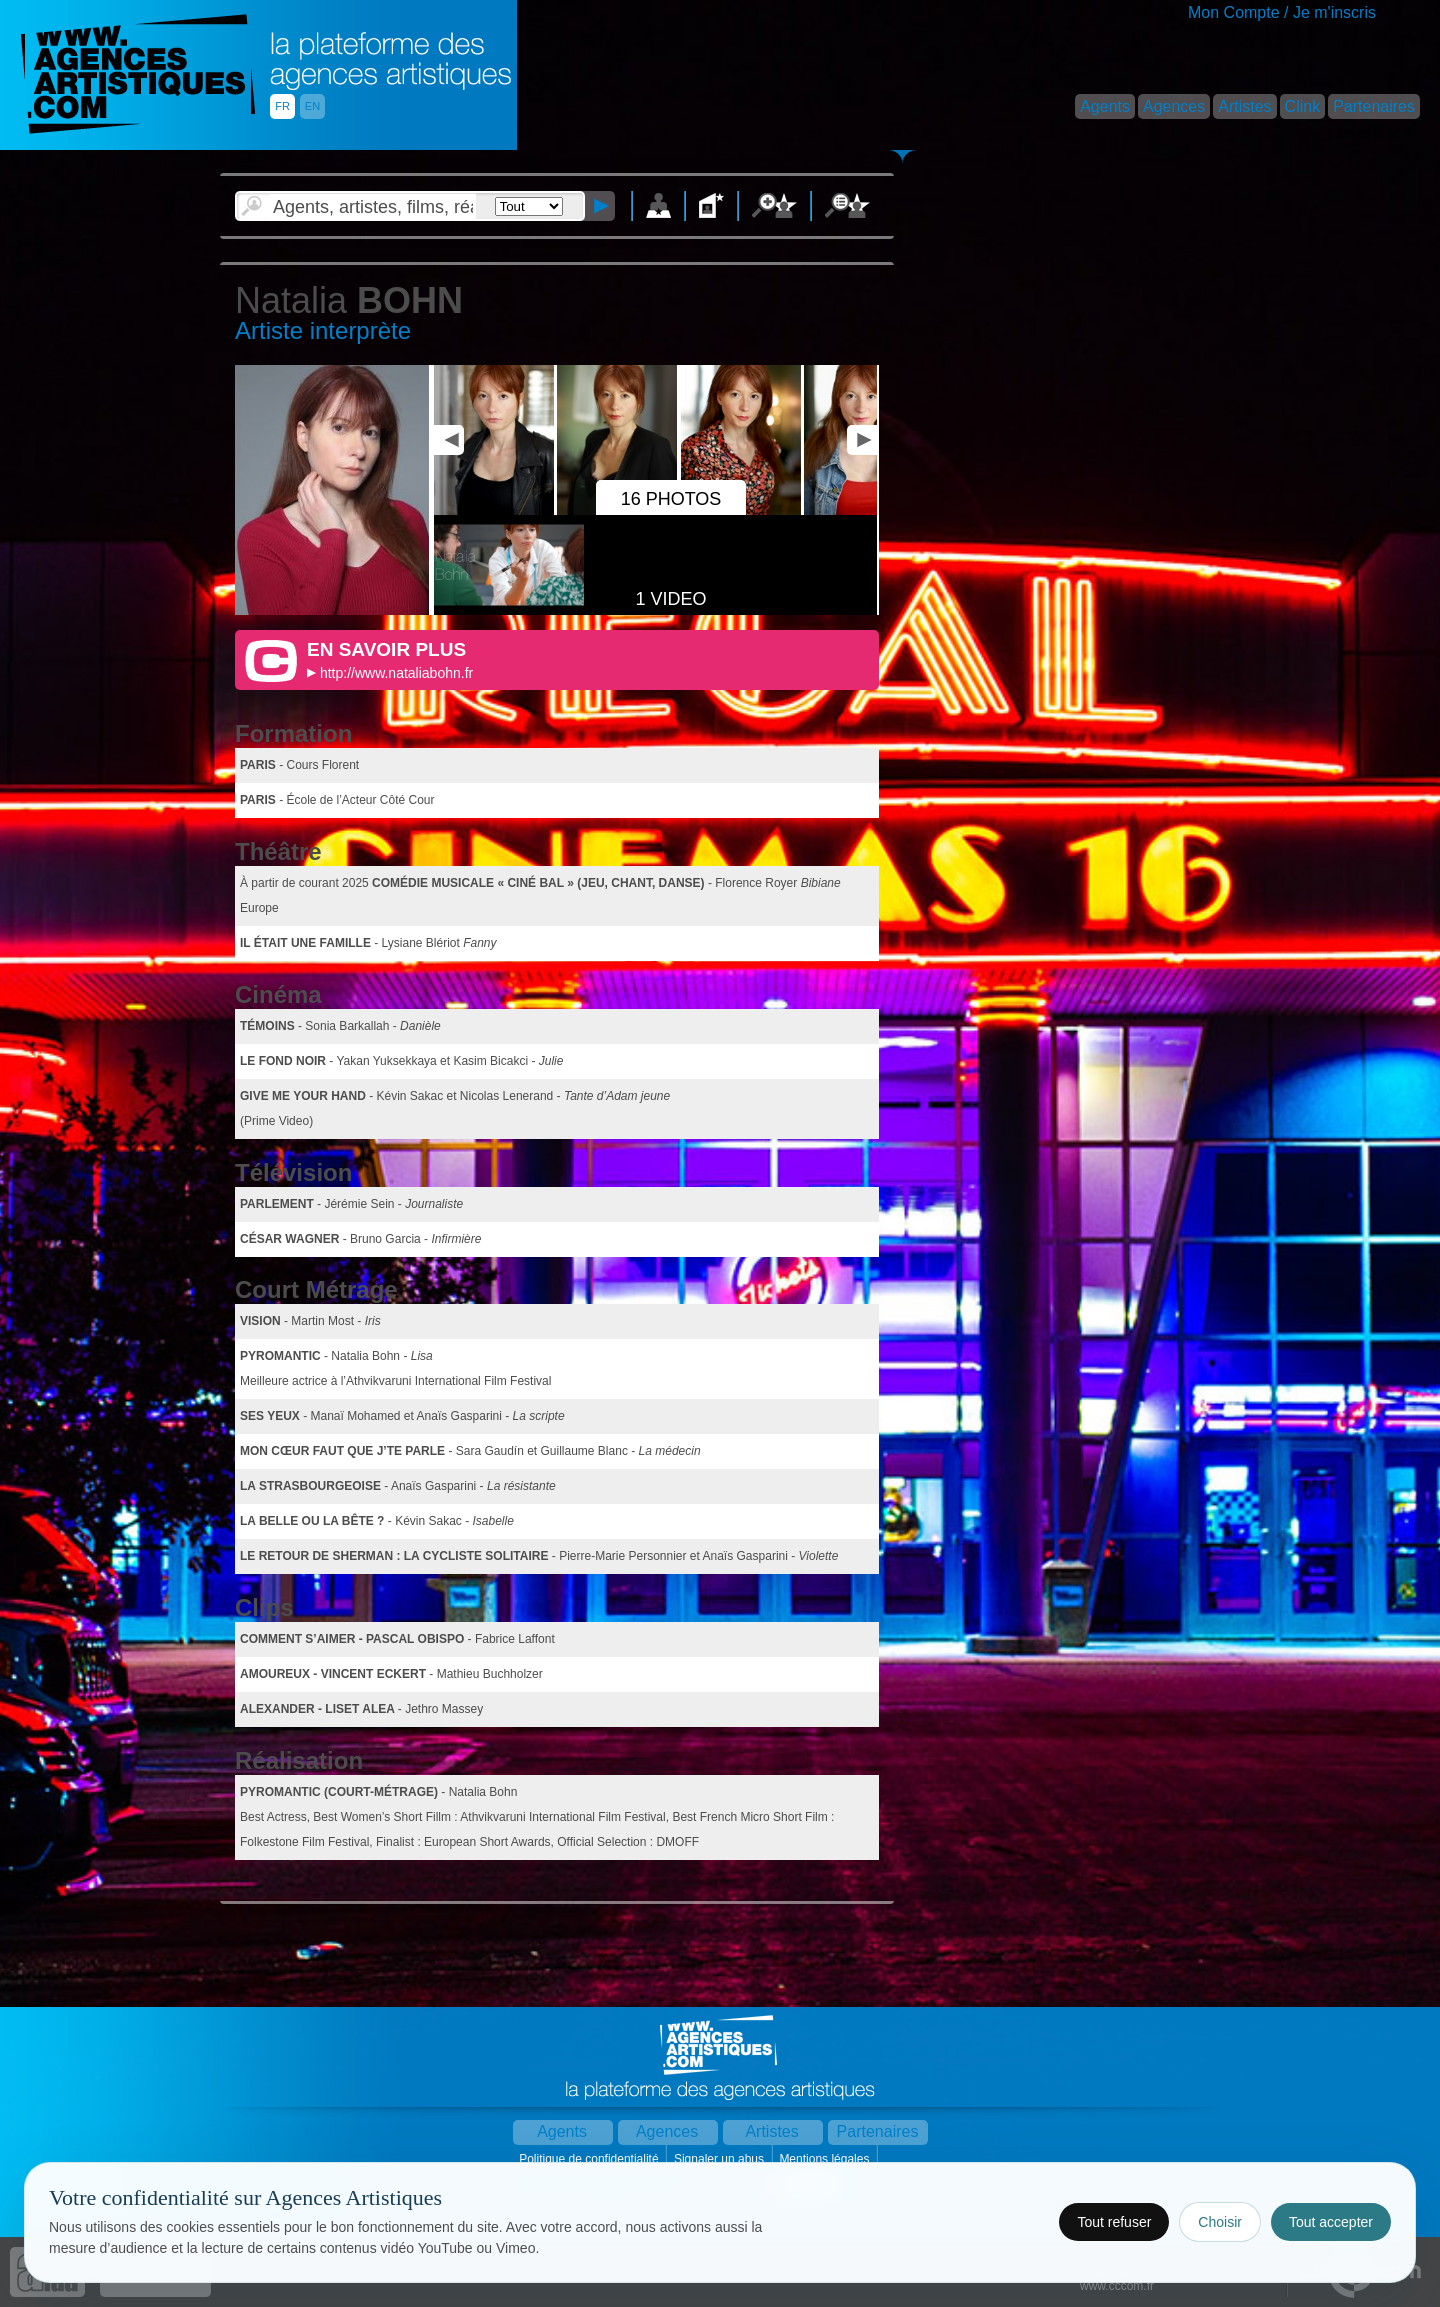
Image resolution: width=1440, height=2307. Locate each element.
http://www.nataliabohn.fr (396, 673)
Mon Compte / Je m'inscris (1282, 12)
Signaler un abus (720, 2159)
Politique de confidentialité (590, 2159)
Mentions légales (825, 2159)
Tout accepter (1331, 2222)
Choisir (1220, 2222)
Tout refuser (1114, 2222)
